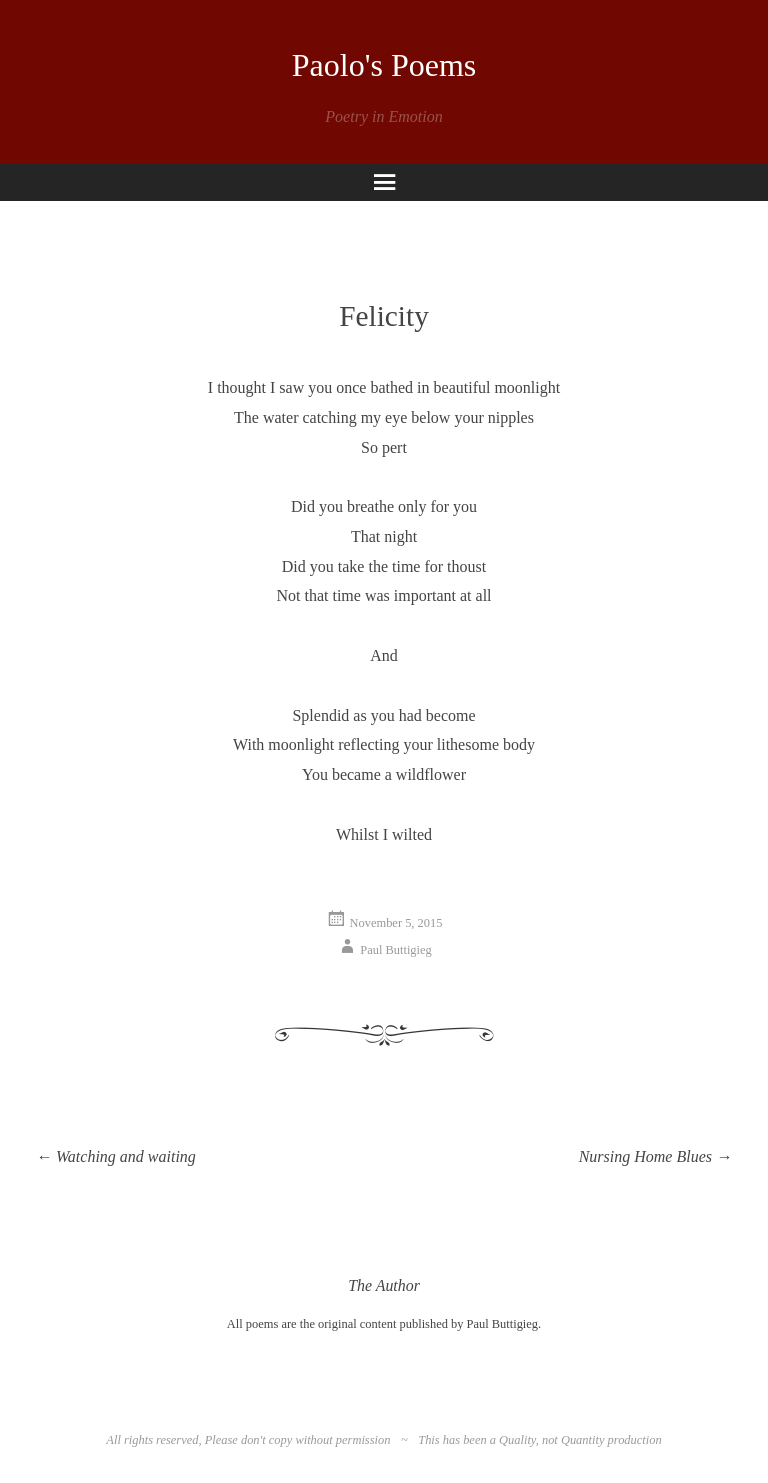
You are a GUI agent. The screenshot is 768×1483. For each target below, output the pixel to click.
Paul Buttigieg (396, 950)
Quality (517, 1440)
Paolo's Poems (384, 65)
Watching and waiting (116, 1156)
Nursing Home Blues (655, 1156)
